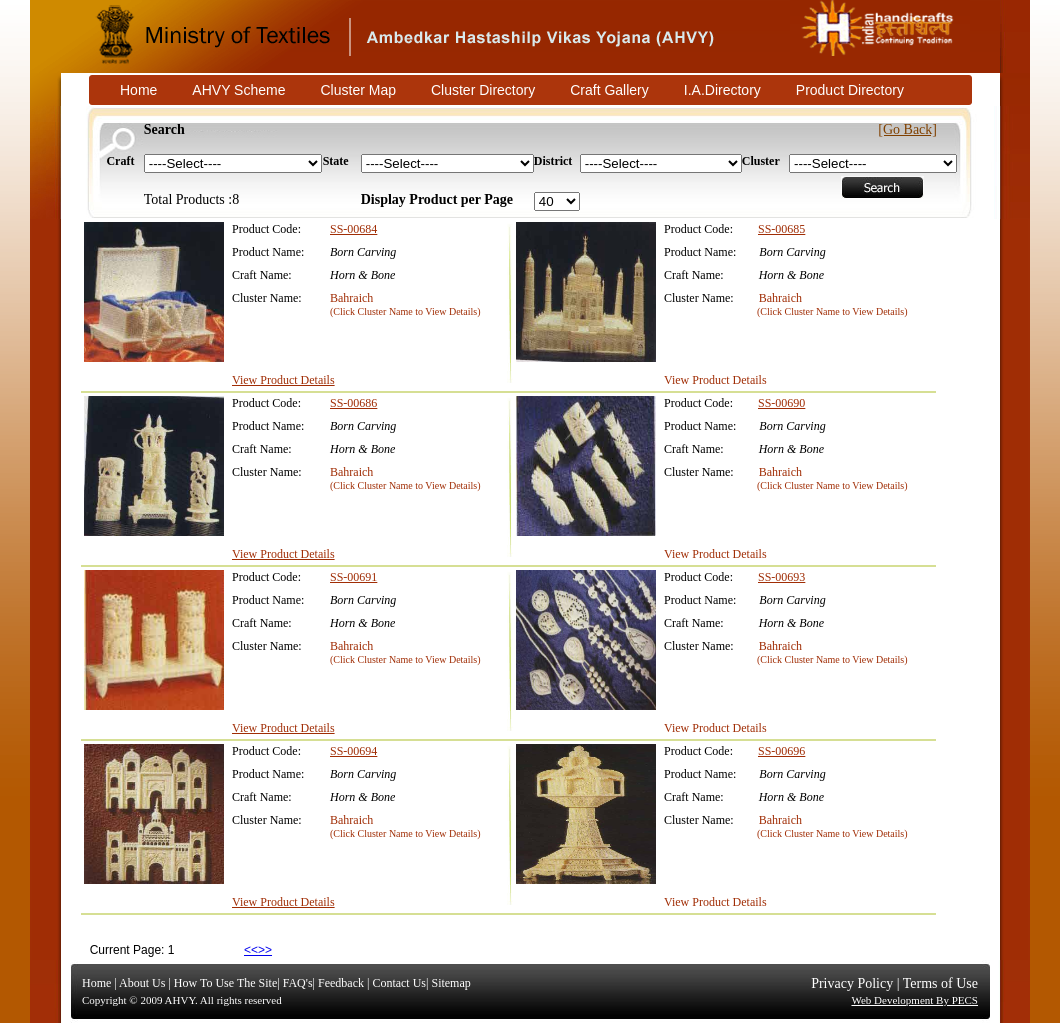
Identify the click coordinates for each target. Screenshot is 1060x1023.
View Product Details (283, 380)
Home (96, 983)
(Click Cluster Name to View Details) (405, 311)
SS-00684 (353, 229)
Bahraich (351, 298)
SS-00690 (781, 403)
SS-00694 (353, 751)
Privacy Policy (852, 983)
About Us (142, 983)
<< (251, 950)
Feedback (341, 983)
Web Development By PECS (914, 1000)
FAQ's (298, 983)
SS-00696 (781, 751)
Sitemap (450, 983)
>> (265, 950)
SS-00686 (353, 403)
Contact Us (399, 983)
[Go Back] (907, 129)
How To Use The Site (225, 983)
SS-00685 (781, 229)
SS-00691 (353, 577)
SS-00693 (781, 577)
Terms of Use (940, 983)
